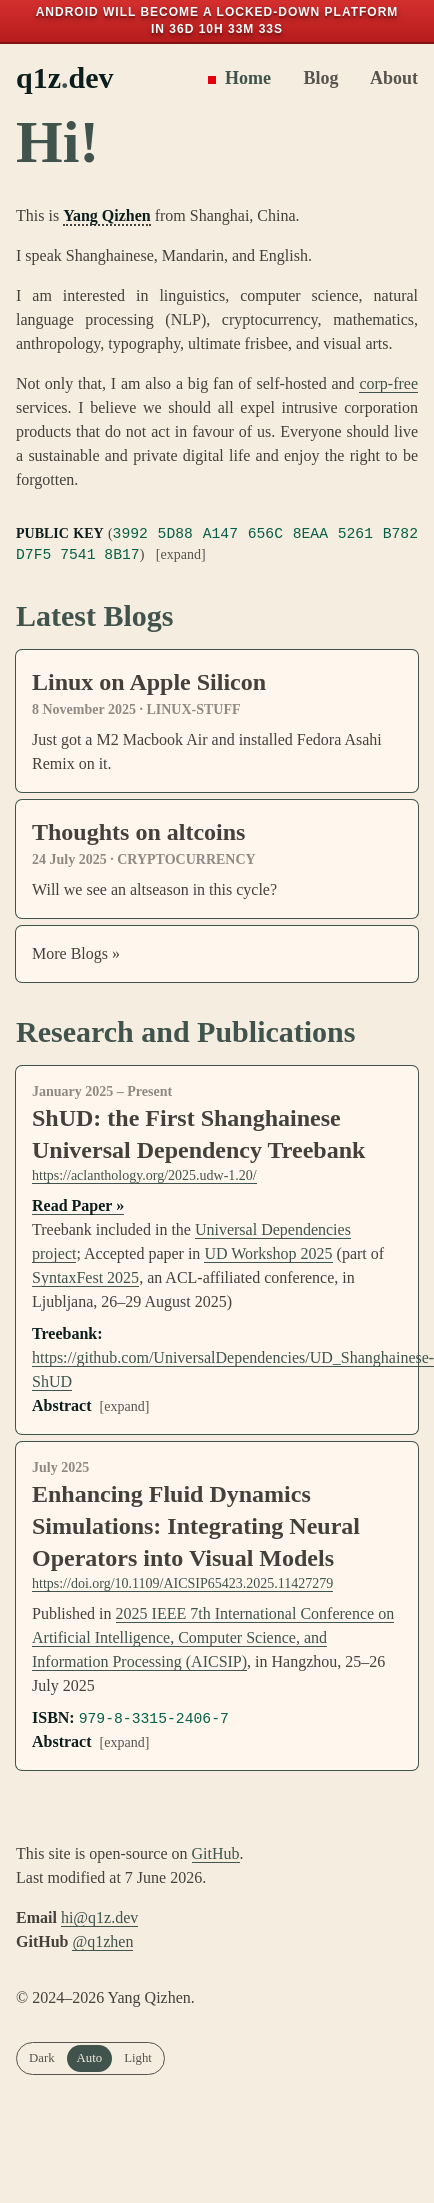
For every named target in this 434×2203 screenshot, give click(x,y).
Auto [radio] (90, 2058)
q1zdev (65, 77)
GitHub (216, 1853)
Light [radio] (138, 2058)
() (217, 544)
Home (239, 78)
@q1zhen (102, 1941)
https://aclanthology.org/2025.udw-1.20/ (144, 1175)
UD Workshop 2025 (268, 1253)
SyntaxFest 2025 (85, 1277)
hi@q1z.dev (99, 1917)
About (386, 78)
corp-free (388, 383)
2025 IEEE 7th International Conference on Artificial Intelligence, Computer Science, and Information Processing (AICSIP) (213, 1637)
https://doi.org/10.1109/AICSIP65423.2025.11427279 (182, 1583)
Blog (313, 78)
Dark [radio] (42, 2058)
